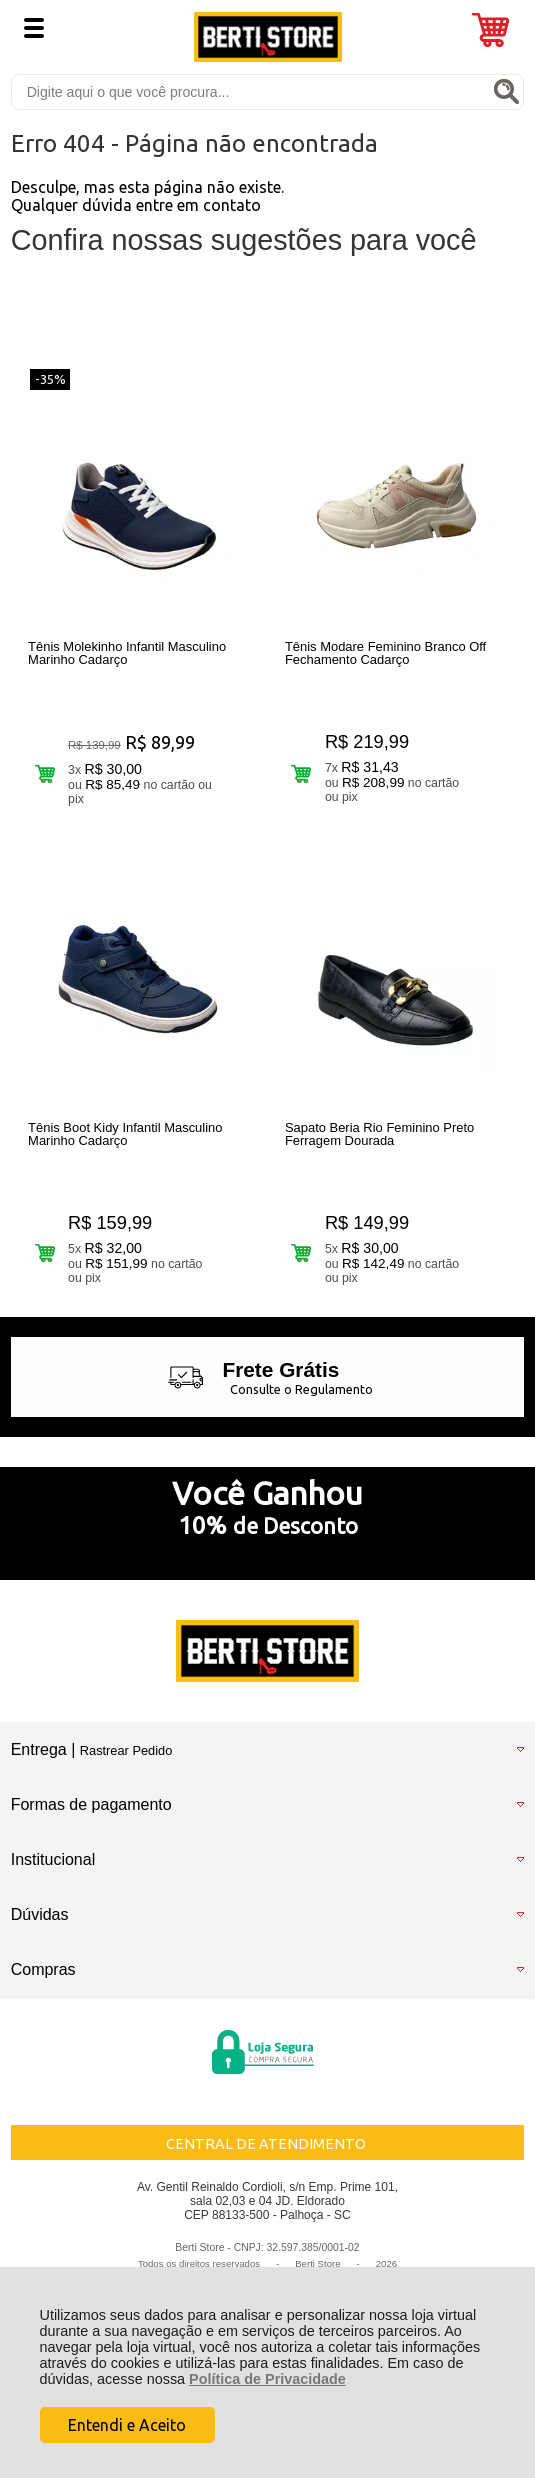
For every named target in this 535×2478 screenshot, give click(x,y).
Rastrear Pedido (126, 1750)
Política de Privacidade (267, 2379)
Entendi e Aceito (127, 2425)
